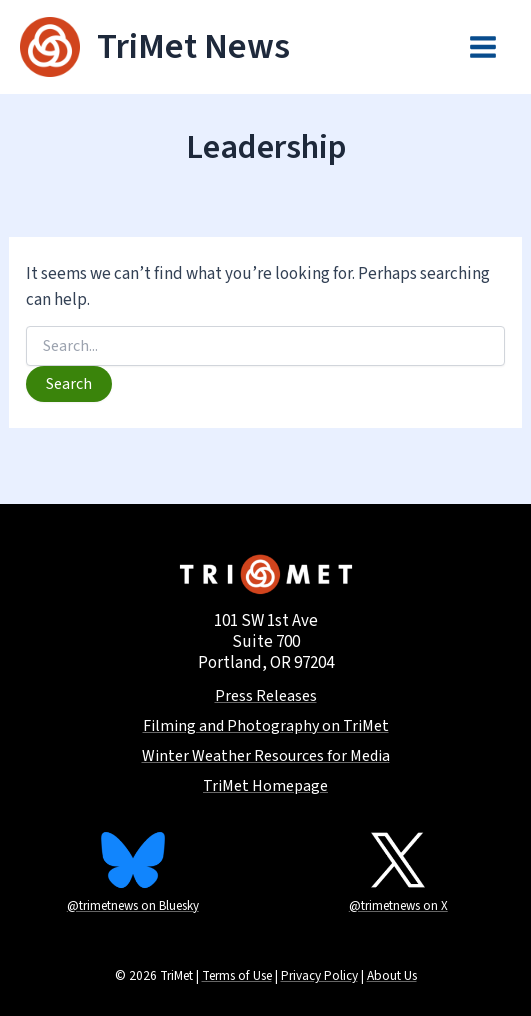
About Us (392, 975)
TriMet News (193, 46)
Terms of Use (237, 975)
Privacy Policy (319, 975)
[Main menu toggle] (484, 47)
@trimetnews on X (398, 906)
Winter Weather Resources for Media (266, 756)
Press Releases (266, 696)
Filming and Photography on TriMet (266, 726)
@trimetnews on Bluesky (133, 906)
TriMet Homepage (265, 786)
